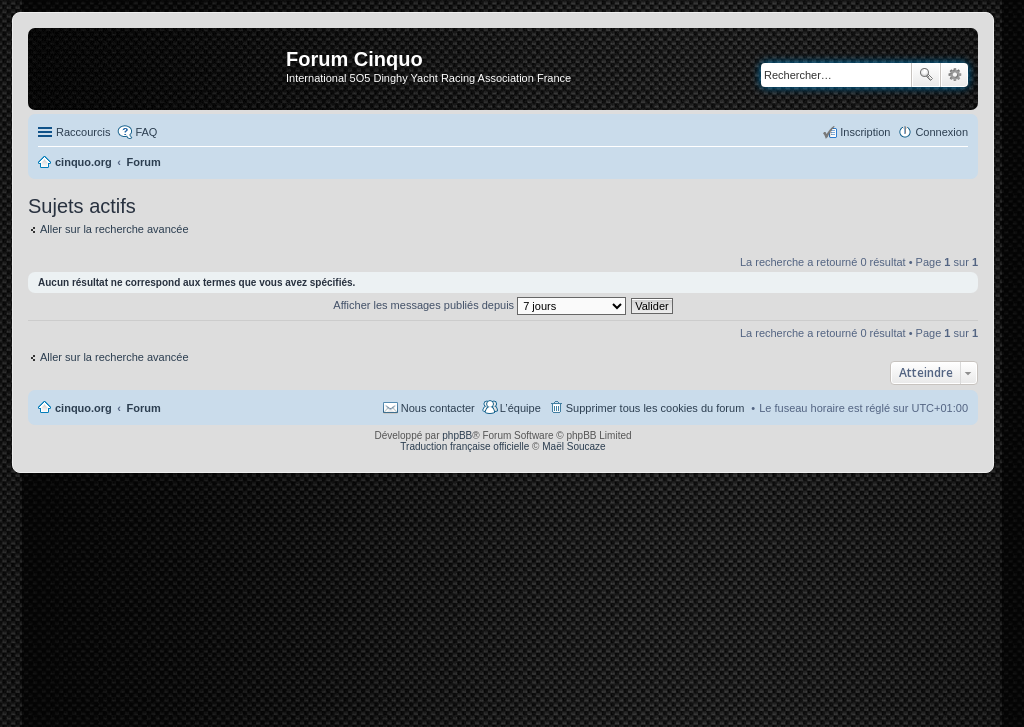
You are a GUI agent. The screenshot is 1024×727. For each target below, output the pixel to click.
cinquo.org (83, 408)
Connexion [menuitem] (941, 132)
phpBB (457, 435)
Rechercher (926, 75)
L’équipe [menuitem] (520, 408)
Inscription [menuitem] (865, 132)
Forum (144, 408)
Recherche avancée (954, 75)
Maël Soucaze (573, 446)
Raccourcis (83, 132)
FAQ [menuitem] (146, 132)
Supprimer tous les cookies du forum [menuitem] (655, 408)
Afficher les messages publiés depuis (479, 305)
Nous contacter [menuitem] (438, 408)
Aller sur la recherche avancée (114, 229)
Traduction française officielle (464, 446)
